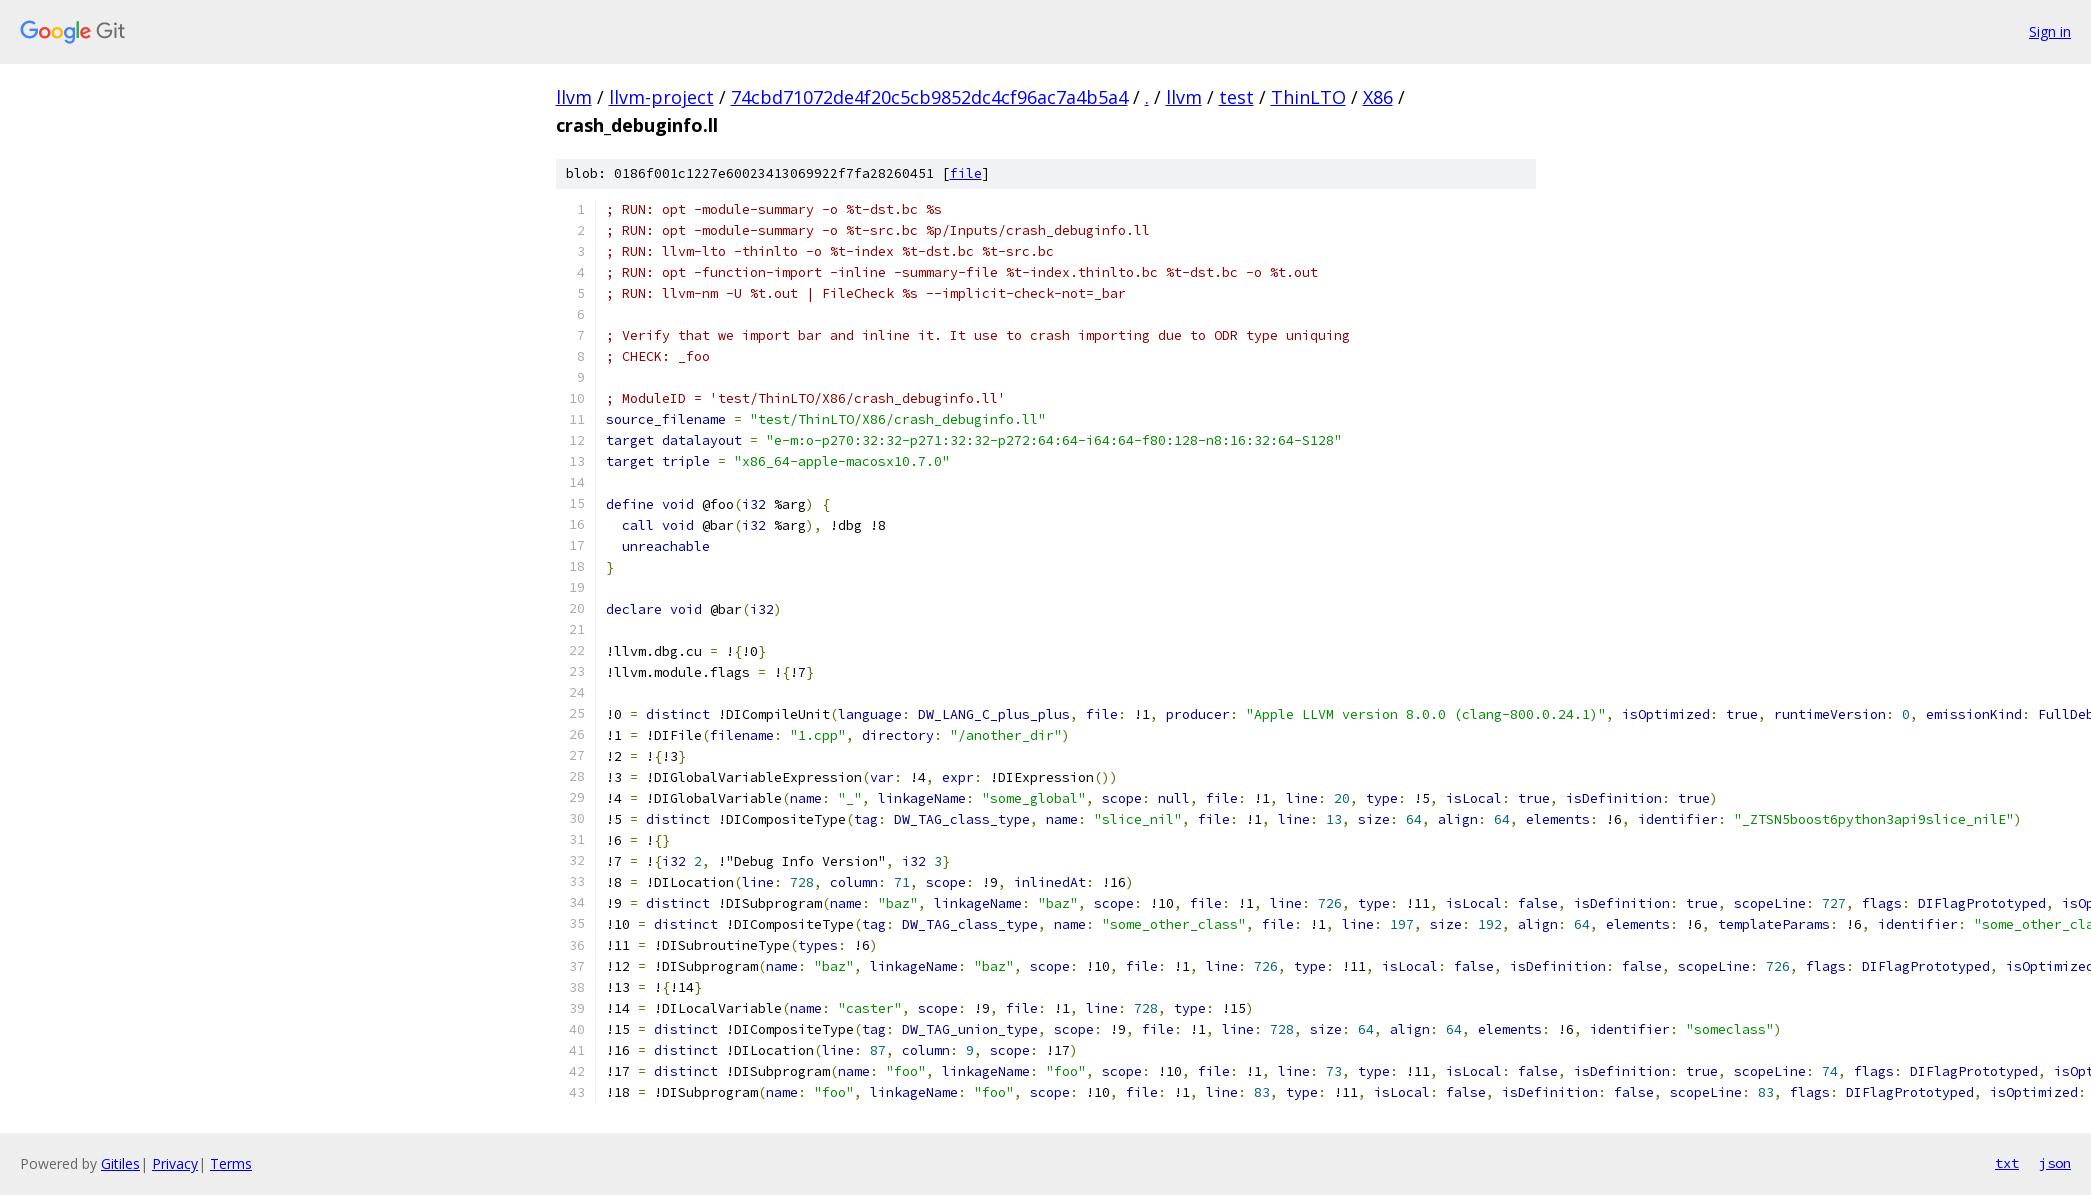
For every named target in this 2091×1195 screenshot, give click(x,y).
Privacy (175, 1163)
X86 (1378, 97)
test (1236, 97)
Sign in (2050, 31)
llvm (574, 97)
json (2055, 1163)
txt (2007, 1163)
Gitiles (120, 1163)
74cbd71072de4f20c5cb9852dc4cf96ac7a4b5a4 (929, 97)
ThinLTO (1308, 97)
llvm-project (661, 97)
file (966, 173)
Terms (231, 1163)
